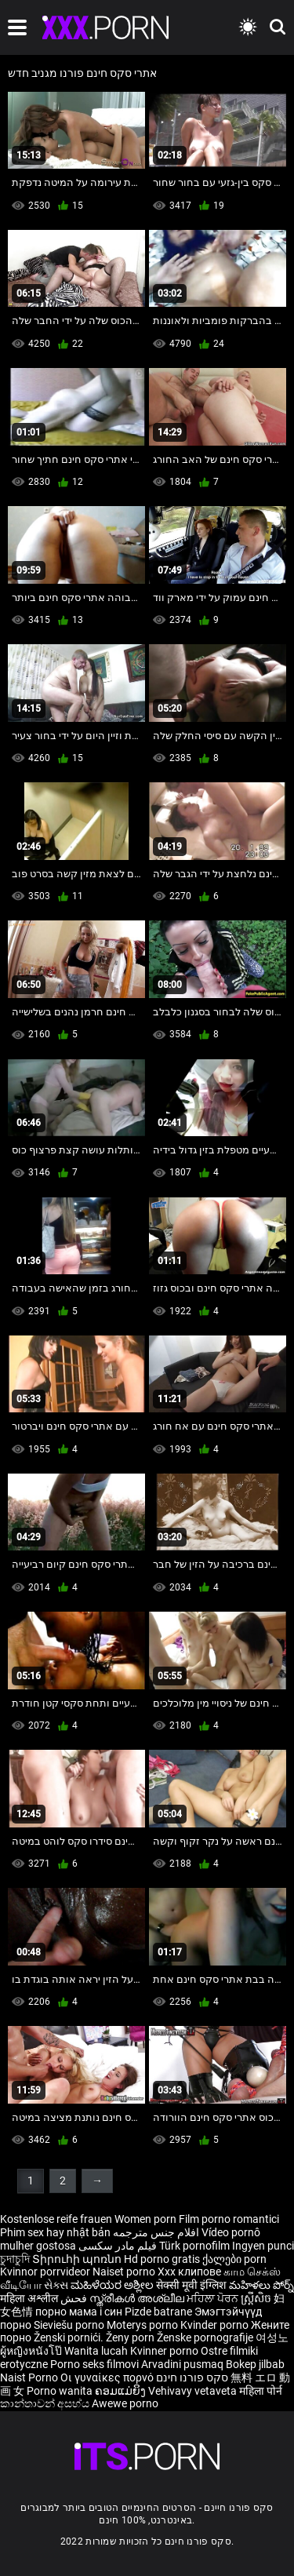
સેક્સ (56, 2285)
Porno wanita (61, 2391)
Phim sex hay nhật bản (55, 2232)
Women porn (146, 2219)
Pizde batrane (158, 2311)
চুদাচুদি (15, 2259)
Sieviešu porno (70, 2325)
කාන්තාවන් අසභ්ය (46, 2403)
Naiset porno (125, 2271)
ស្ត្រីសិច (257, 2298)
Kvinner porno (165, 2351)
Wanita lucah (97, 2351)
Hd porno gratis (162, 2259)
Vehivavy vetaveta (193, 2391)
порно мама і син (78, 2311)
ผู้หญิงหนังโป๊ (32, 2351)
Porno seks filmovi (94, 2364)
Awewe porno (125, 2403)
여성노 (272, 2337)
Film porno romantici (229, 2219)
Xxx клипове (189, 2271)
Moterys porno (143, 2325)
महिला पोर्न (260, 2391)
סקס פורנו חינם (192, 2377)
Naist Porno (30, 2377)
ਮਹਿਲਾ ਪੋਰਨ (214, 2298)
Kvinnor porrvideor (46, 2271)
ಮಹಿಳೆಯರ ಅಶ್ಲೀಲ (113, 2285)
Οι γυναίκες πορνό (108, 2377)
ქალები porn (234, 2259)
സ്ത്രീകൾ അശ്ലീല (138, 2298)
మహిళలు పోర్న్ (261, 2285)
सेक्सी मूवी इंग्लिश (191, 2285)
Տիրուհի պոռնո (78, 2259)
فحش (74, 2298)
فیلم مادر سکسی (117, 2245)
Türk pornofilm (194, 2245)
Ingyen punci (263, 2245)
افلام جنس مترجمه (156, 2232)
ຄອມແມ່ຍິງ (121, 2391)
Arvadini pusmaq (183, 2364)
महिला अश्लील (30, 2298)
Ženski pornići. (70, 2337)
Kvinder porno (215, 2325)
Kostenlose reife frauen (56, 2219)
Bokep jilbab (255, 2364)
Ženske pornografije (206, 2337)
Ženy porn (131, 2337)
